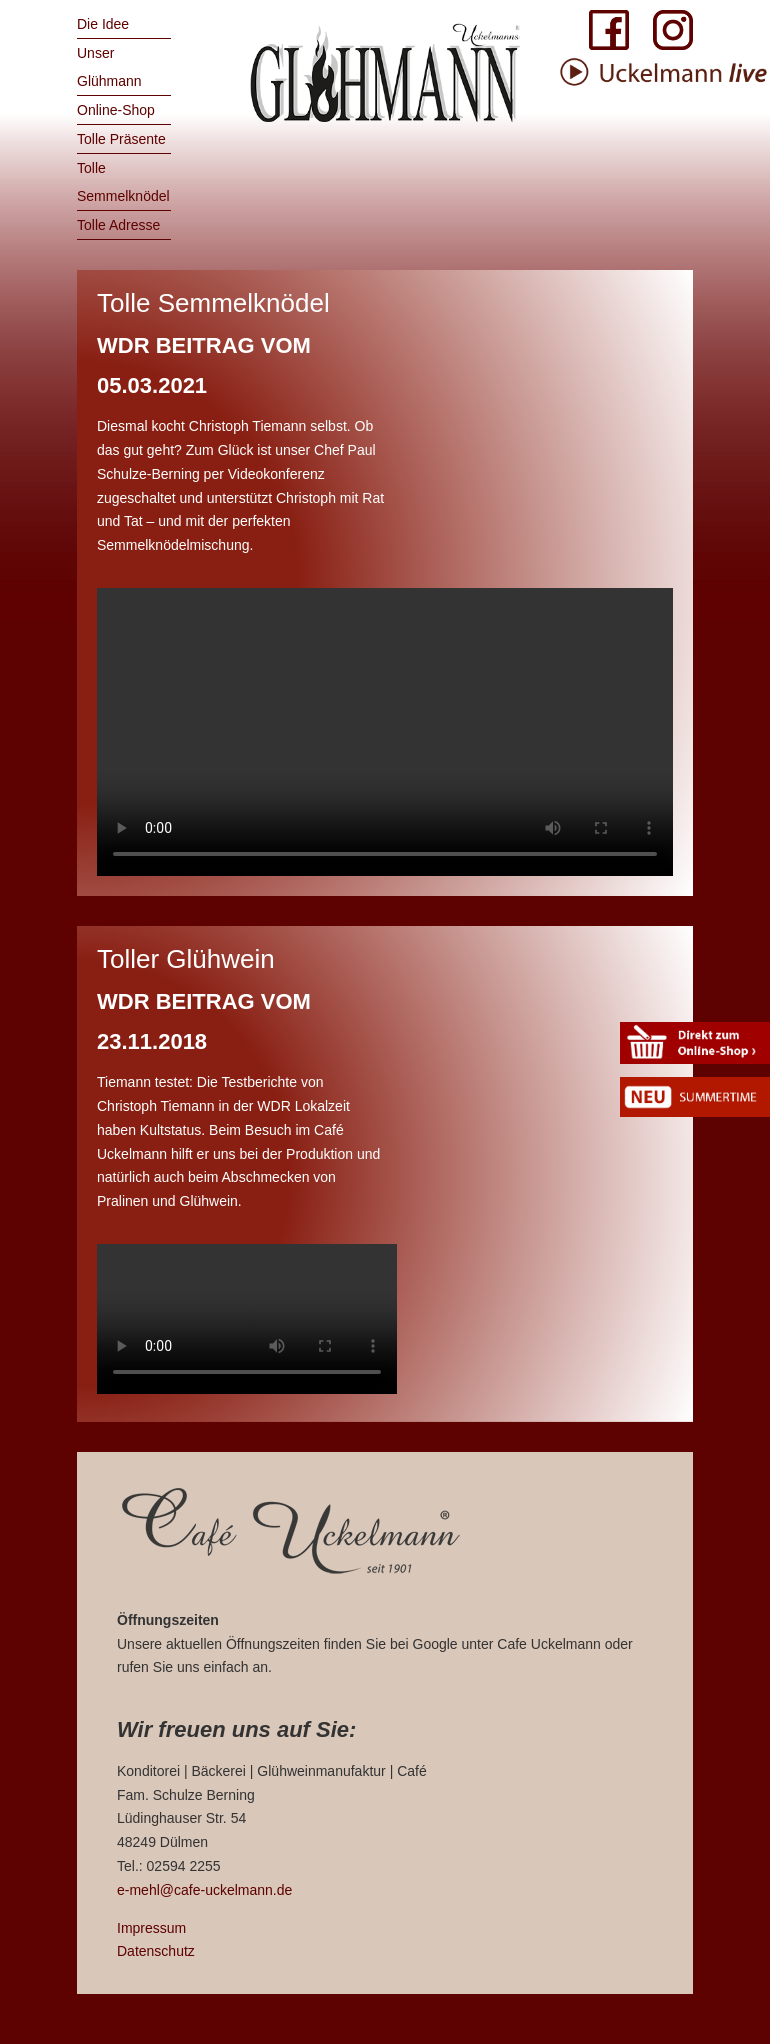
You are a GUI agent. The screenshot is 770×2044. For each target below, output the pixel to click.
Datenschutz (156, 1951)
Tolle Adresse (118, 225)
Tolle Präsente (121, 139)
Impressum (151, 1928)
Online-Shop (116, 110)
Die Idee (103, 24)
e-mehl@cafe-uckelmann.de (204, 1890)
